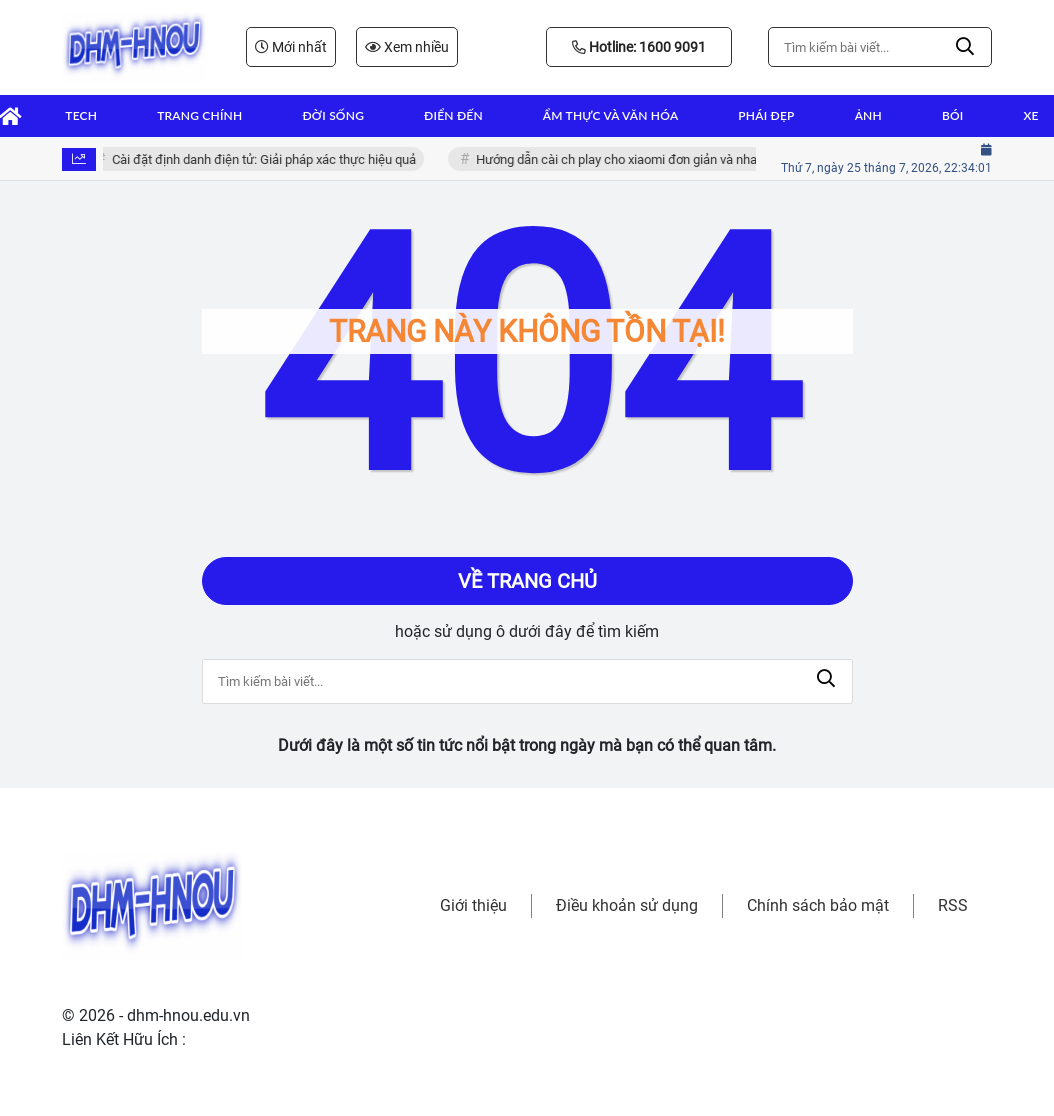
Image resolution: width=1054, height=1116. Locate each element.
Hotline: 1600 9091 (639, 47)
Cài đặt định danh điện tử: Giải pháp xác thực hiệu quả (267, 159)
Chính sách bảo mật (818, 905)
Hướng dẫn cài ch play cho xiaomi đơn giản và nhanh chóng (645, 159)
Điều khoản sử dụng (627, 905)
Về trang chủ (527, 581)
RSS (953, 905)
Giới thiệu (473, 905)
